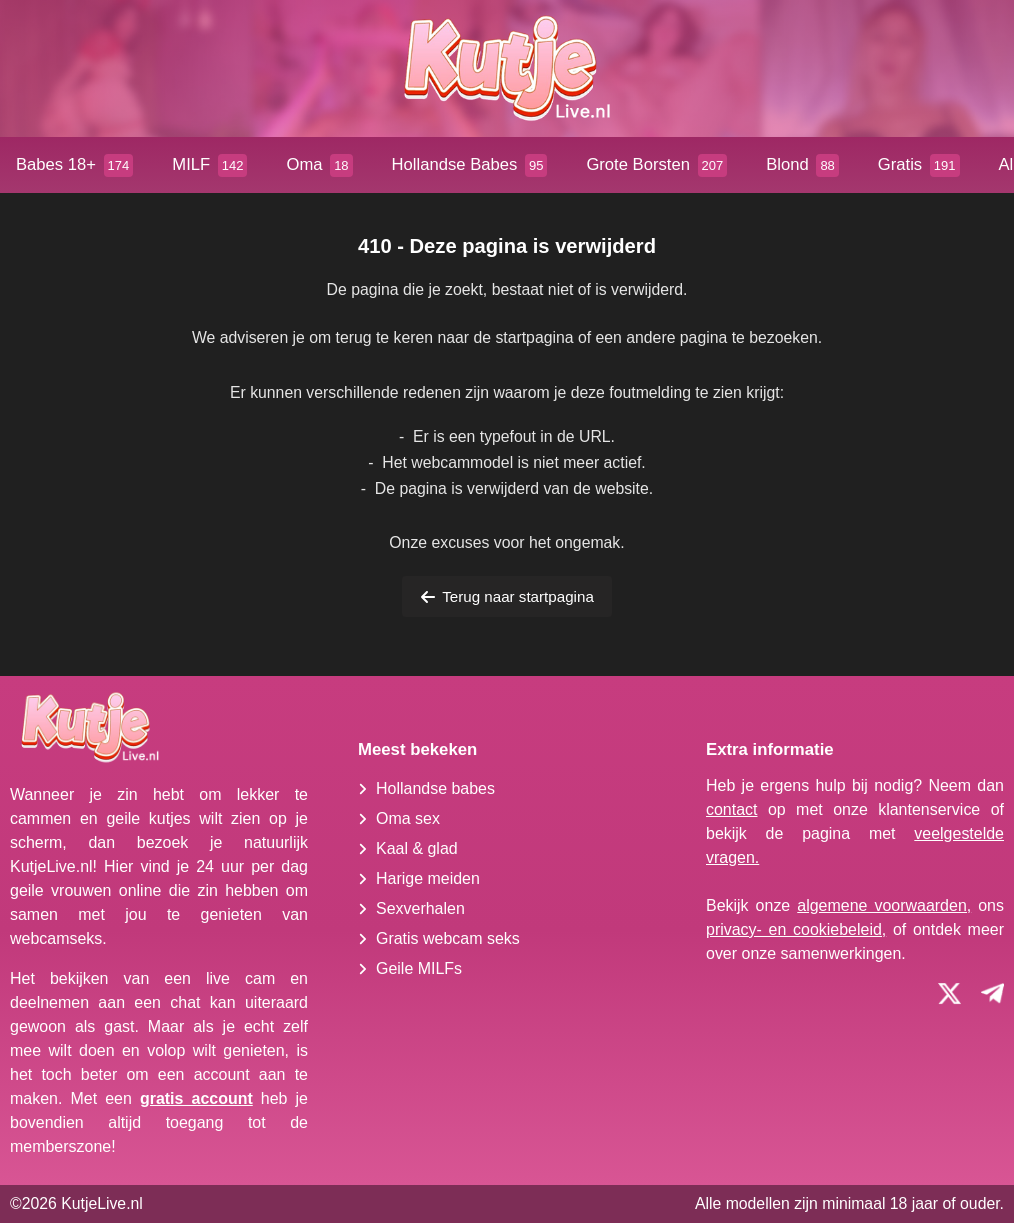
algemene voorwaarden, (884, 905)
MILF (209, 165)
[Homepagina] (507, 68)
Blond (802, 165)
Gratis (919, 165)
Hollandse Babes (470, 165)
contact (732, 809)
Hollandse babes (435, 788)
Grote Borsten (656, 165)
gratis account (196, 1098)
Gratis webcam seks (448, 938)
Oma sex (408, 818)
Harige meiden (428, 878)
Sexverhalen (420, 908)
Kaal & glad (417, 848)
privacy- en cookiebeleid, (796, 929)
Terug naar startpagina (507, 596)
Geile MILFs (419, 968)
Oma (319, 165)
